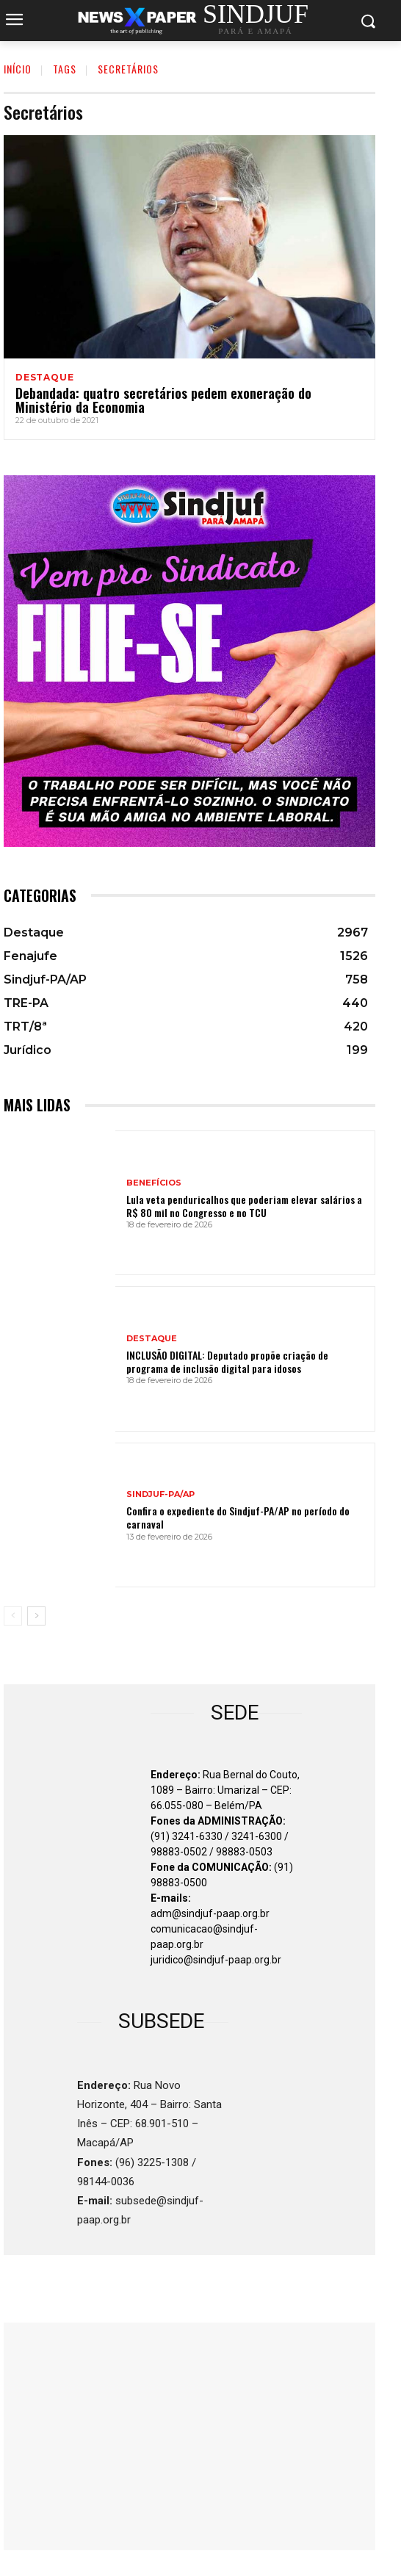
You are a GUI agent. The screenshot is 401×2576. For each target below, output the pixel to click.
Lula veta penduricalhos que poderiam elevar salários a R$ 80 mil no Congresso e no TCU (244, 1205)
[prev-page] (13, 1616)
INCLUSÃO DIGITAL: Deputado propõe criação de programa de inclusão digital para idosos (227, 1361)
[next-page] (36, 1616)
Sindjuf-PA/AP (160, 1494)
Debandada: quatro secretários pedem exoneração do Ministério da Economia (163, 400)
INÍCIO (18, 68)
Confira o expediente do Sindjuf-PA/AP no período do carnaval (238, 1517)
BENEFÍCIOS (153, 1183)
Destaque (44, 377)
